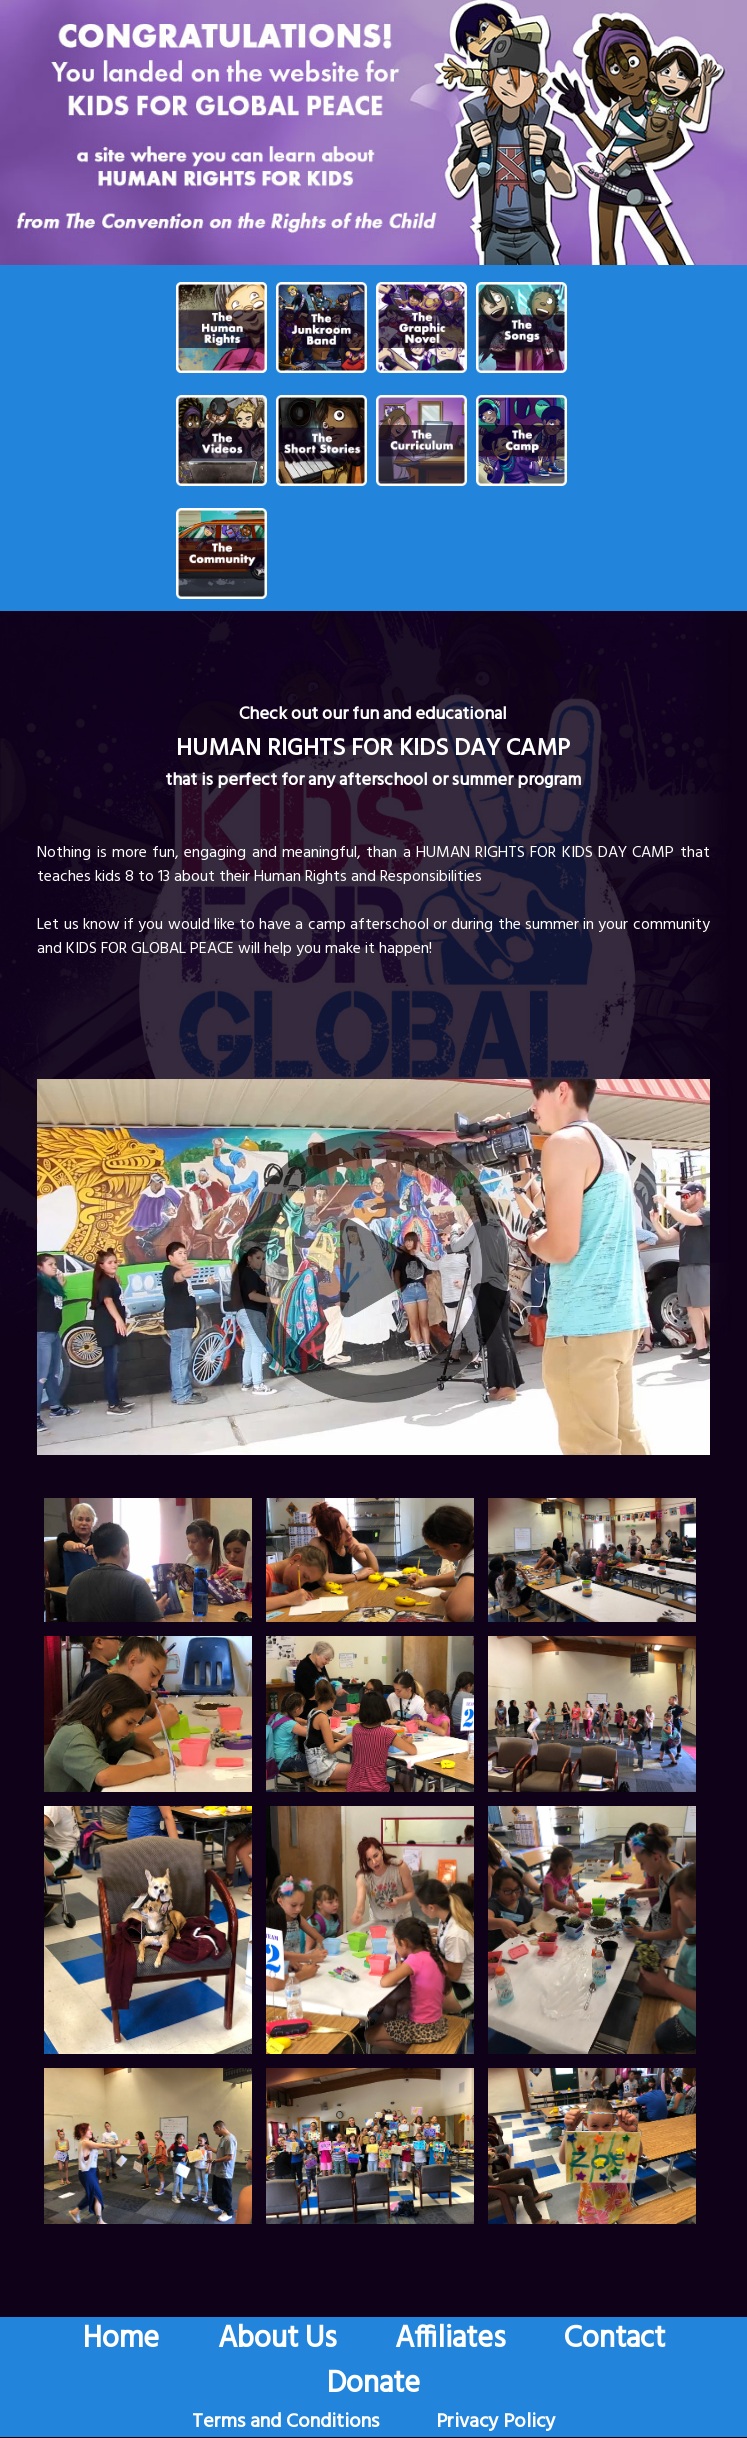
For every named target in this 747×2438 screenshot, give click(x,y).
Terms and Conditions (285, 2422)
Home (121, 2339)
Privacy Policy (495, 2422)
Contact (614, 2339)
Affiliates (450, 2339)
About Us (277, 2339)
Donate (373, 2384)
